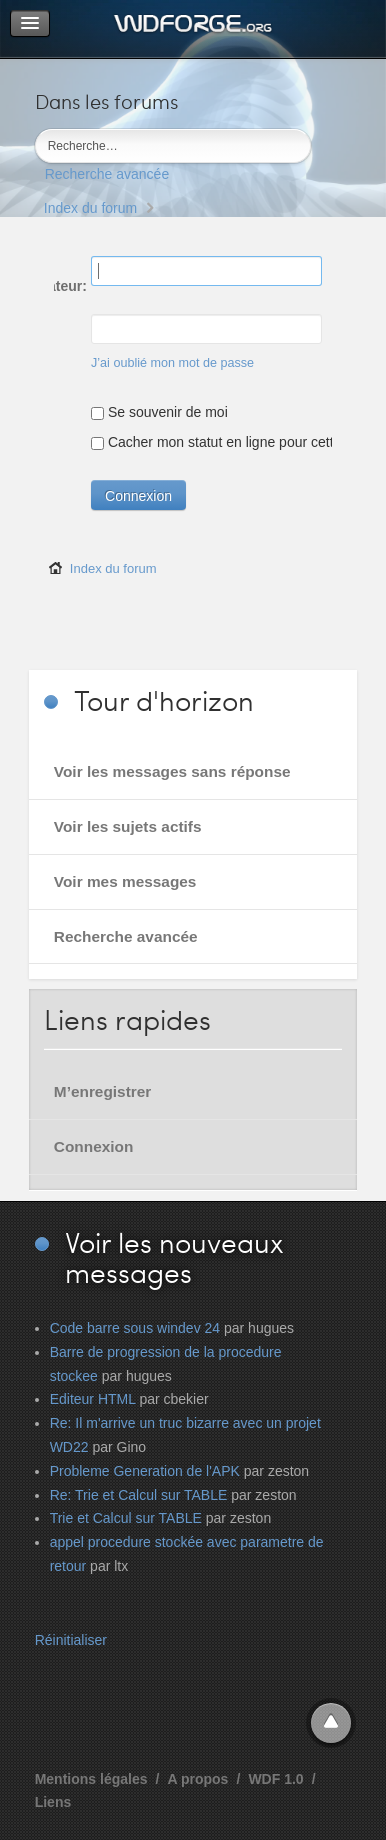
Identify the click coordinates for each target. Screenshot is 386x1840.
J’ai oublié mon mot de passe (172, 363)
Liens (53, 1802)
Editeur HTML (93, 1399)
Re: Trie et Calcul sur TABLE (139, 1495)
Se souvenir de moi (159, 412)
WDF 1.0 (275, 1779)
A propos (197, 1779)
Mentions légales (91, 1779)
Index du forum (90, 208)
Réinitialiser (71, 1640)
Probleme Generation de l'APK (145, 1471)
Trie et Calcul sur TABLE (126, 1518)
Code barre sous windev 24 (135, 1328)
